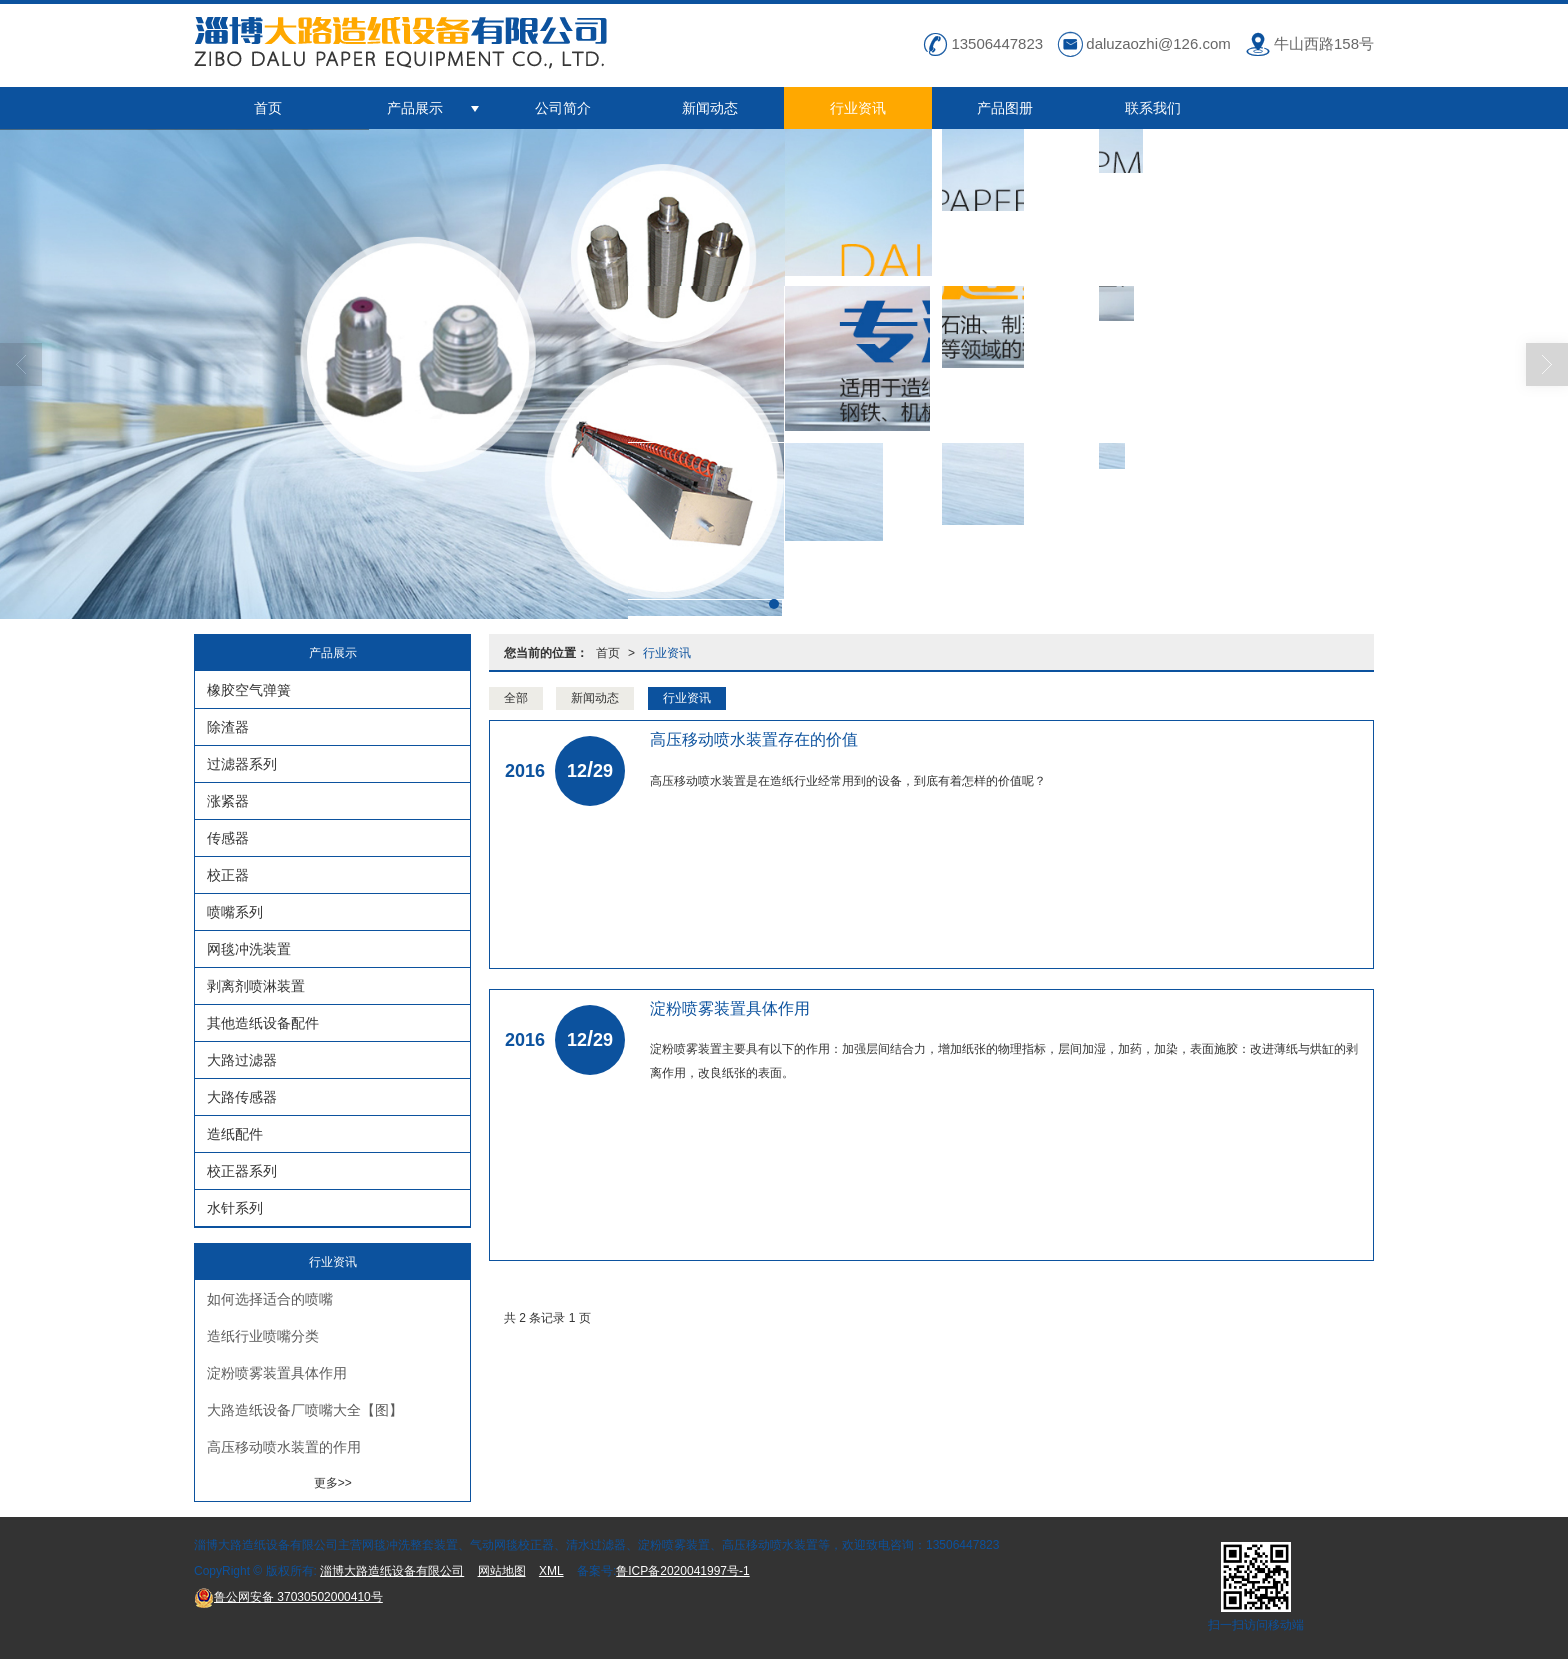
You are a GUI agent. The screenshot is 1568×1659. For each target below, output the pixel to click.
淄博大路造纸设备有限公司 (392, 1571)
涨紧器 (228, 801)
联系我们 (1153, 108)
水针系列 (235, 1208)
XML (551, 1571)
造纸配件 (235, 1134)
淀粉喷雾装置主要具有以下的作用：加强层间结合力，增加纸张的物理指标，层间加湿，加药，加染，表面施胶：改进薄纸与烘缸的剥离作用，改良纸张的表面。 (1004, 1061)
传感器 (228, 838)
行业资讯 (858, 108)
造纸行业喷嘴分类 (263, 1336)
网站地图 (502, 1571)
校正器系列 (242, 1171)
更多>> (333, 1483)
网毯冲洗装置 (249, 949)
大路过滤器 (242, 1060)
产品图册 (1005, 108)
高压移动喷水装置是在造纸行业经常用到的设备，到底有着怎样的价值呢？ (848, 781)
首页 (268, 108)
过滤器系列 (242, 764)
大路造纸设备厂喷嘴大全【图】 (305, 1410)
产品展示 (415, 108)
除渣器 (228, 727)
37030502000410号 (288, 1597)
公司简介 (563, 108)
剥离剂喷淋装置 (256, 986)
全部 (516, 698)
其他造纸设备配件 (263, 1023)
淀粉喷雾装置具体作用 (277, 1373)
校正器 (228, 875)
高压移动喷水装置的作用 (284, 1447)
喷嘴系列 (235, 912)
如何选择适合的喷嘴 (270, 1299)
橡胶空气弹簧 (249, 690)
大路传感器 (242, 1097)
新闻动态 (710, 108)
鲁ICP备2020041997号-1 (682, 1571)
